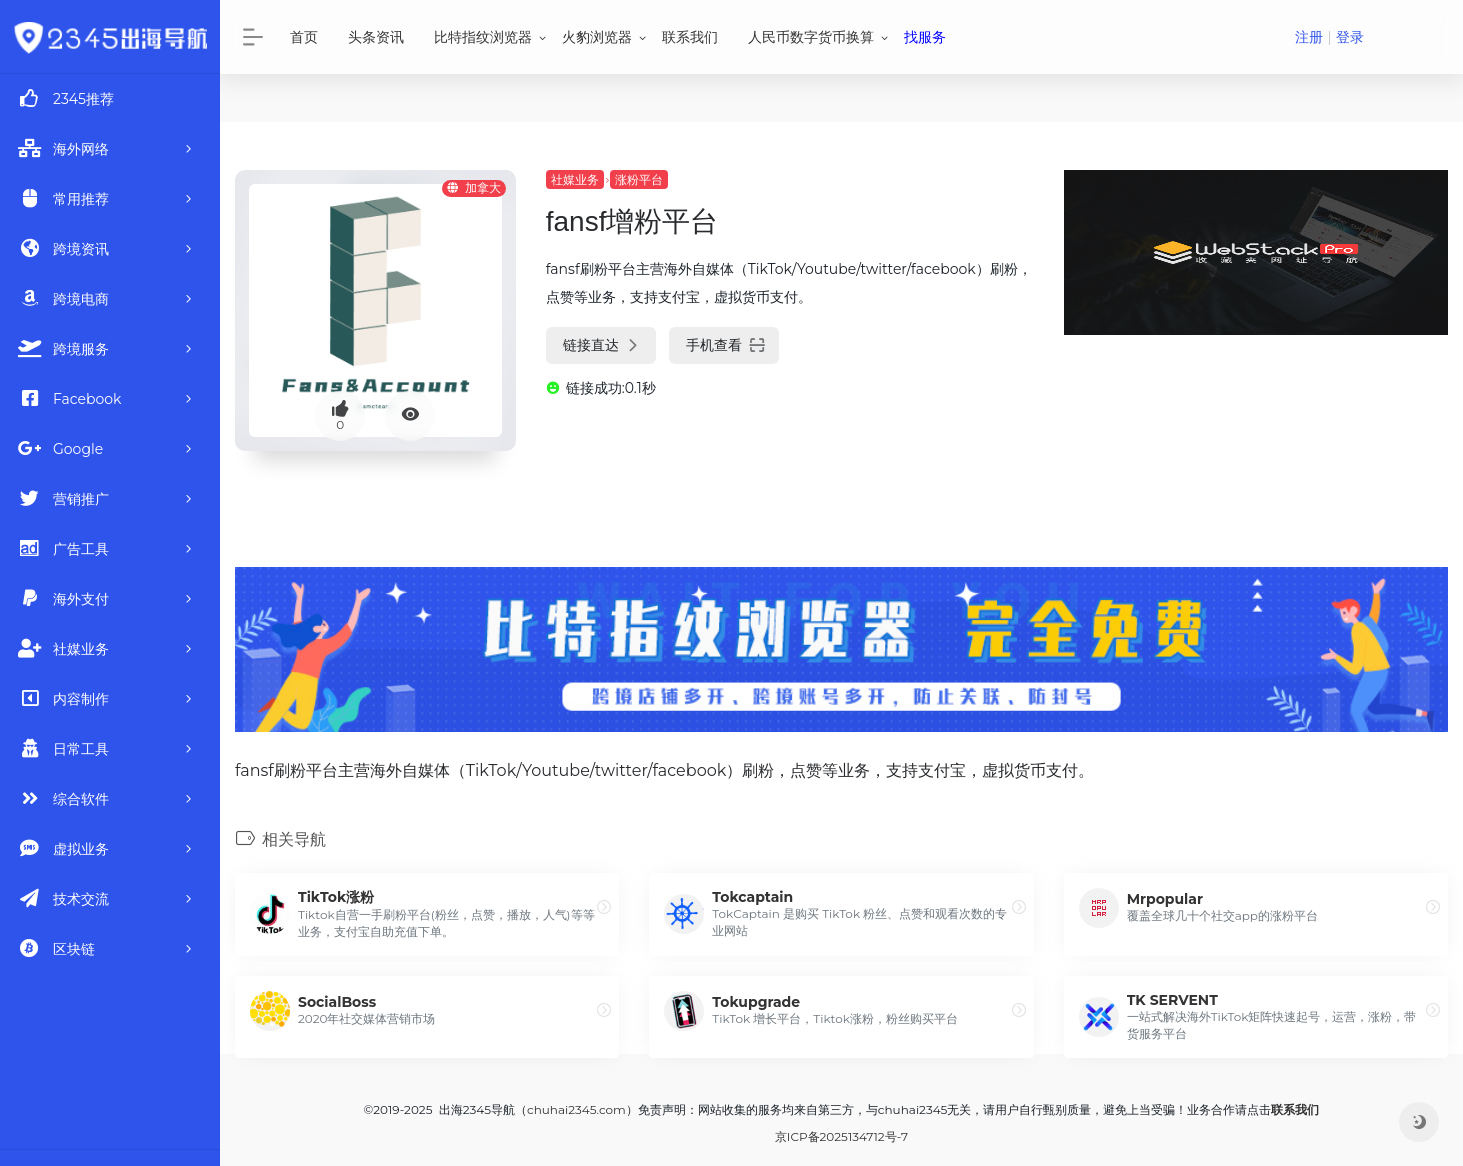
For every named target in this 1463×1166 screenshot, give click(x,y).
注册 (1309, 37)
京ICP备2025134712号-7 (841, 1136)
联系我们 (690, 37)
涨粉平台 (639, 179)
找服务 (925, 37)
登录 (1350, 37)
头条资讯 (376, 37)
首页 (304, 37)
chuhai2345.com (576, 1109)
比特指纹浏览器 (483, 37)
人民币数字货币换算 (811, 37)
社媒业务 (575, 179)
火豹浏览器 (597, 37)
